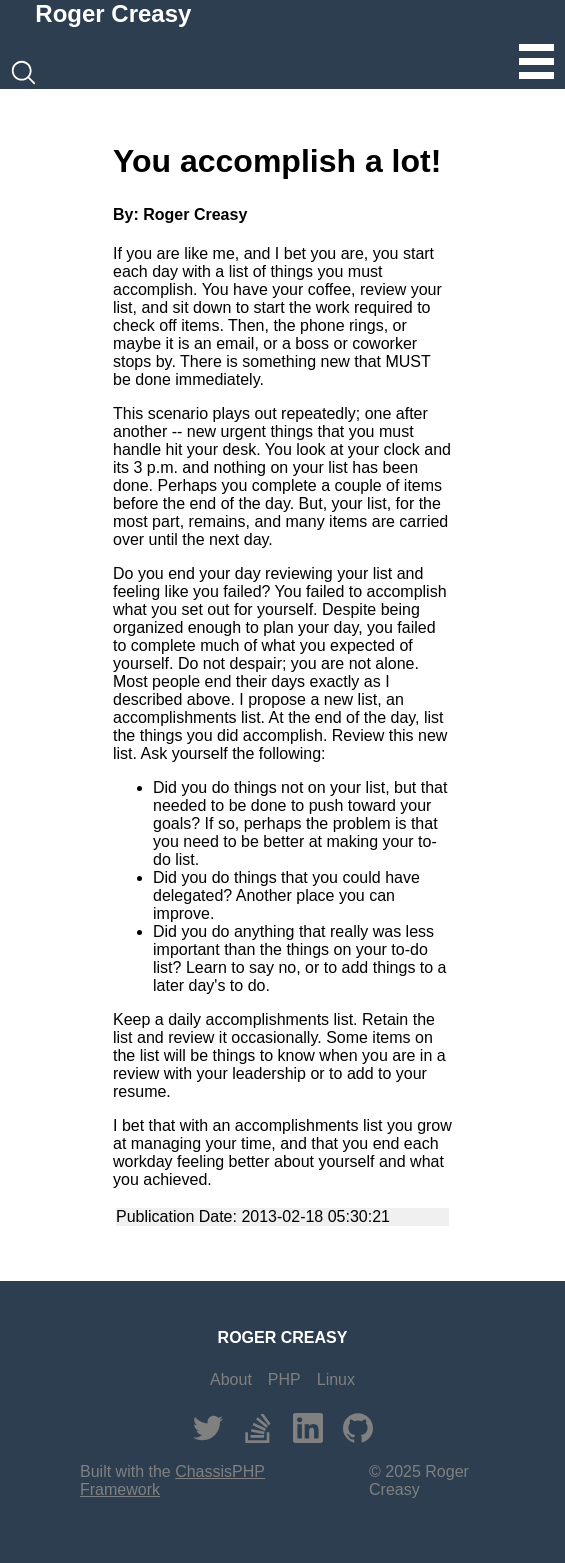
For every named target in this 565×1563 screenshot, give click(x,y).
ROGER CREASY (283, 1337)
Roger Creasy (113, 13)
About (231, 1379)
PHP (284, 1379)
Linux (336, 1379)
